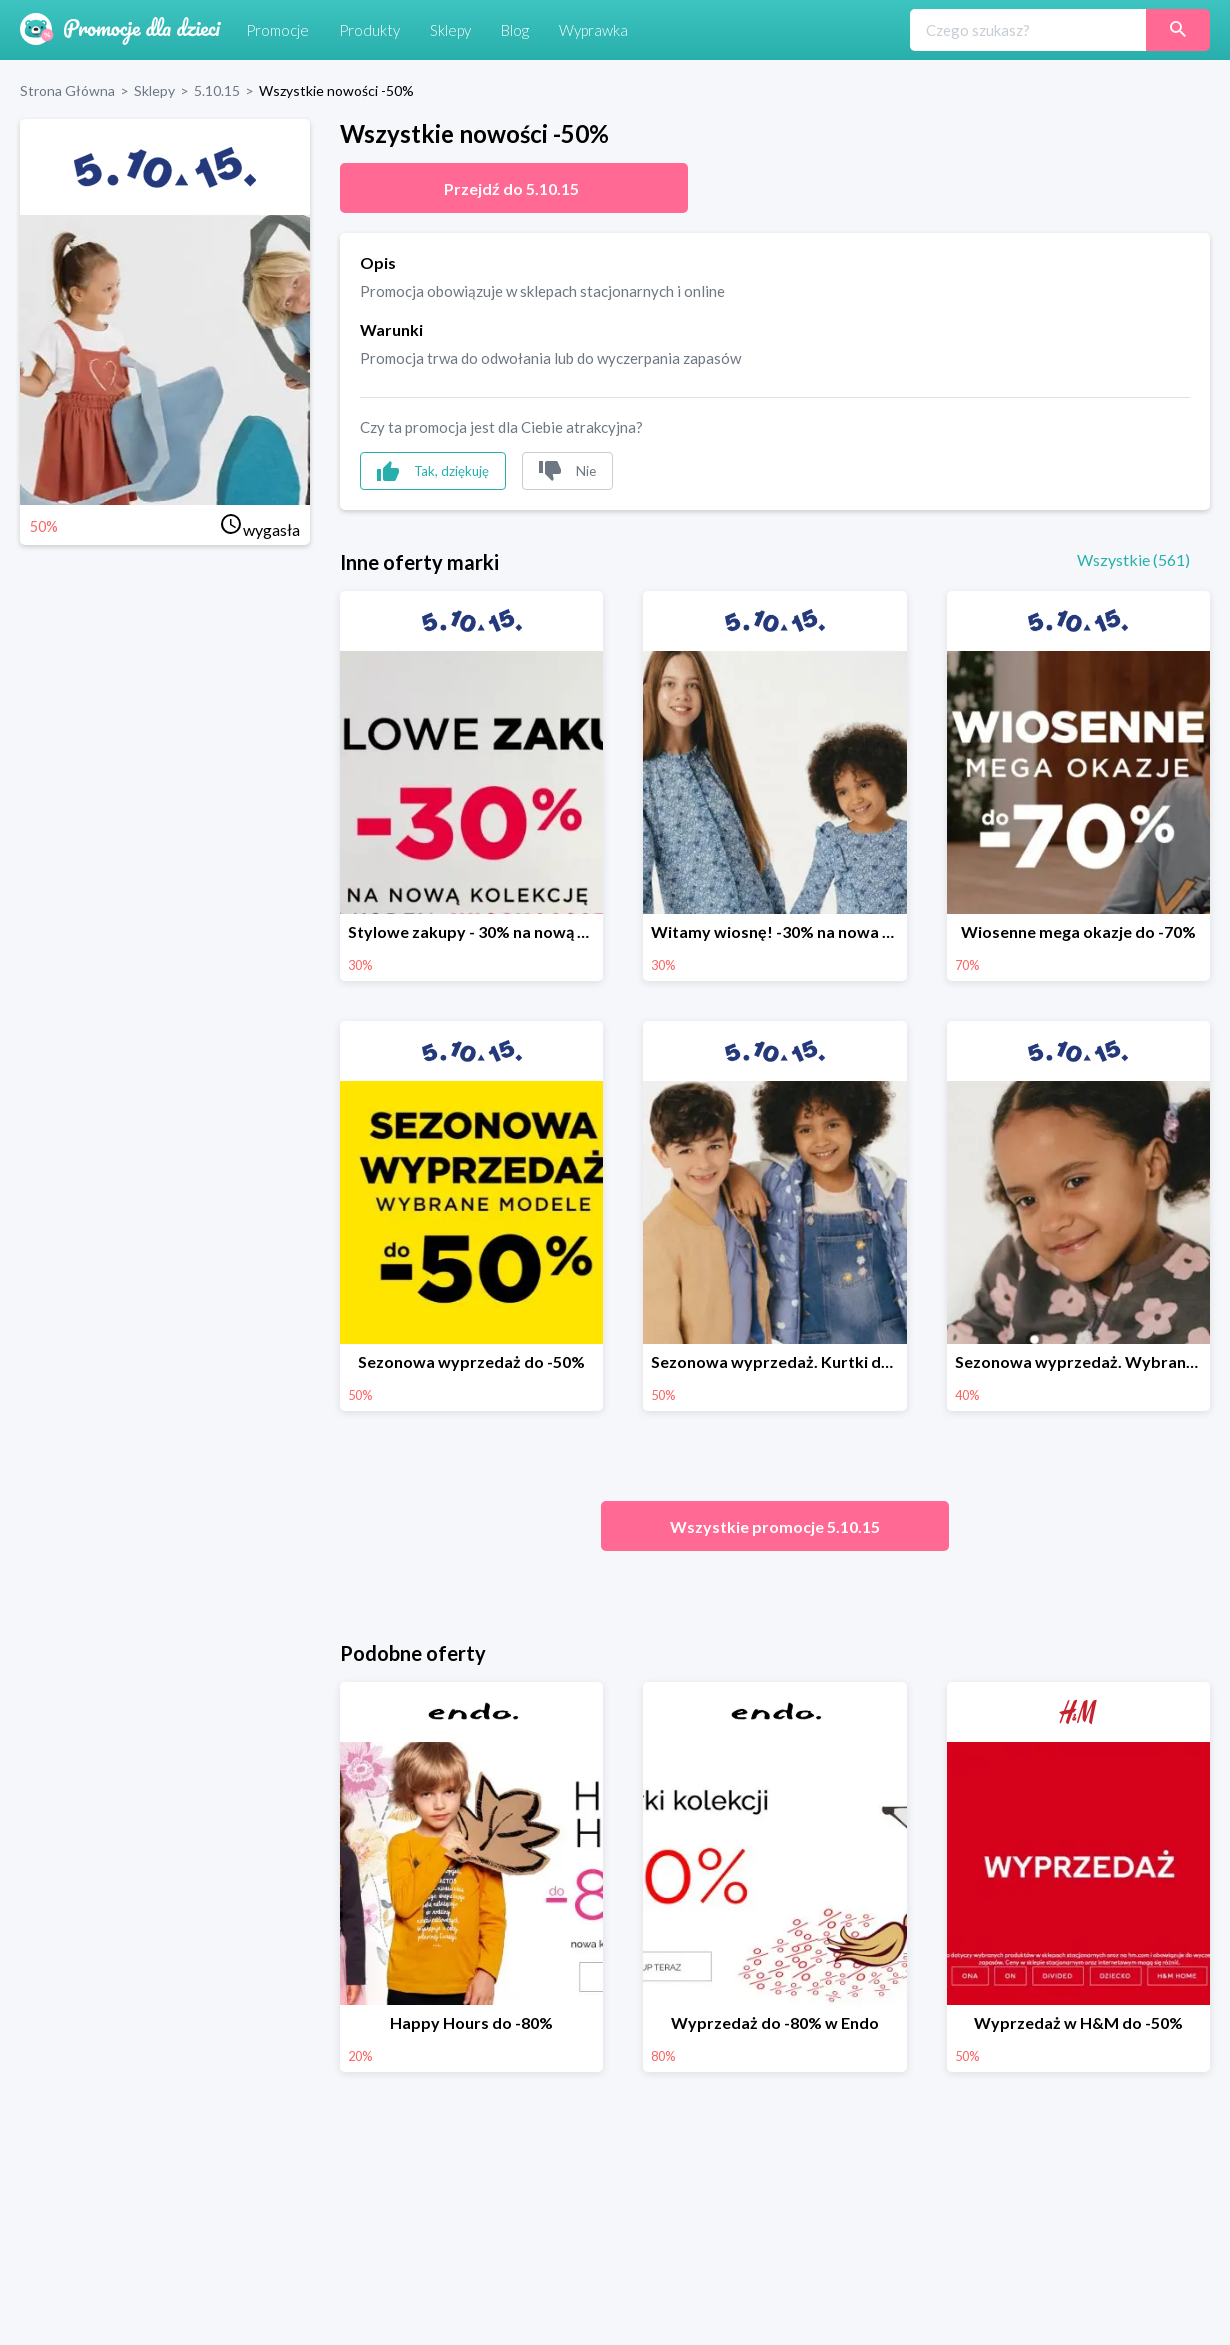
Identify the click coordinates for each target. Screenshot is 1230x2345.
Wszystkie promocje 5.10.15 (775, 1526)
